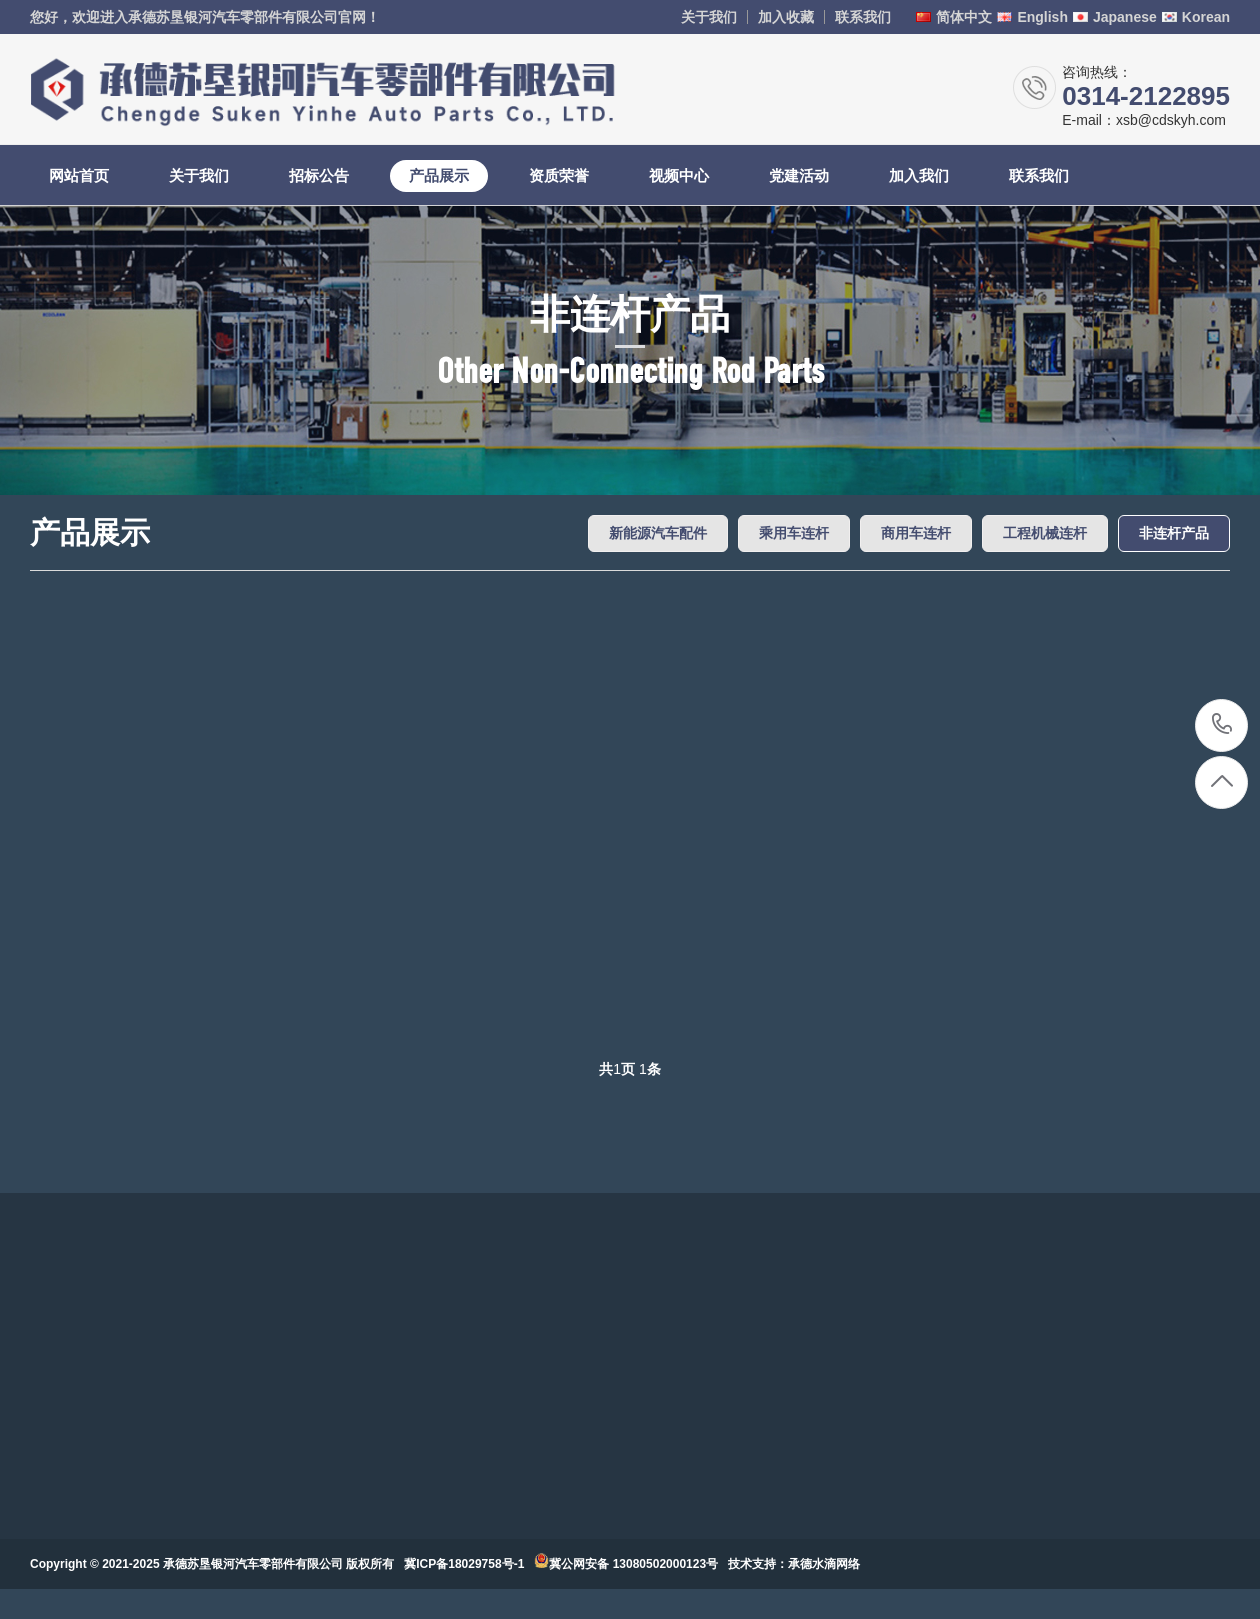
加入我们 (919, 175)
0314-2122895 (1222, 725)
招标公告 (319, 175)
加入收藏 (786, 17)
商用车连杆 (916, 533)
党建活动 (799, 175)
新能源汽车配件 (658, 533)
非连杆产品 (1174, 533)
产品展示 (439, 175)
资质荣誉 (559, 175)
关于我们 (709, 17)
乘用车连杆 (794, 533)
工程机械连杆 (1045, 533)
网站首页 (79, 175)
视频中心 (679, 175)
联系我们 (863, 17)
